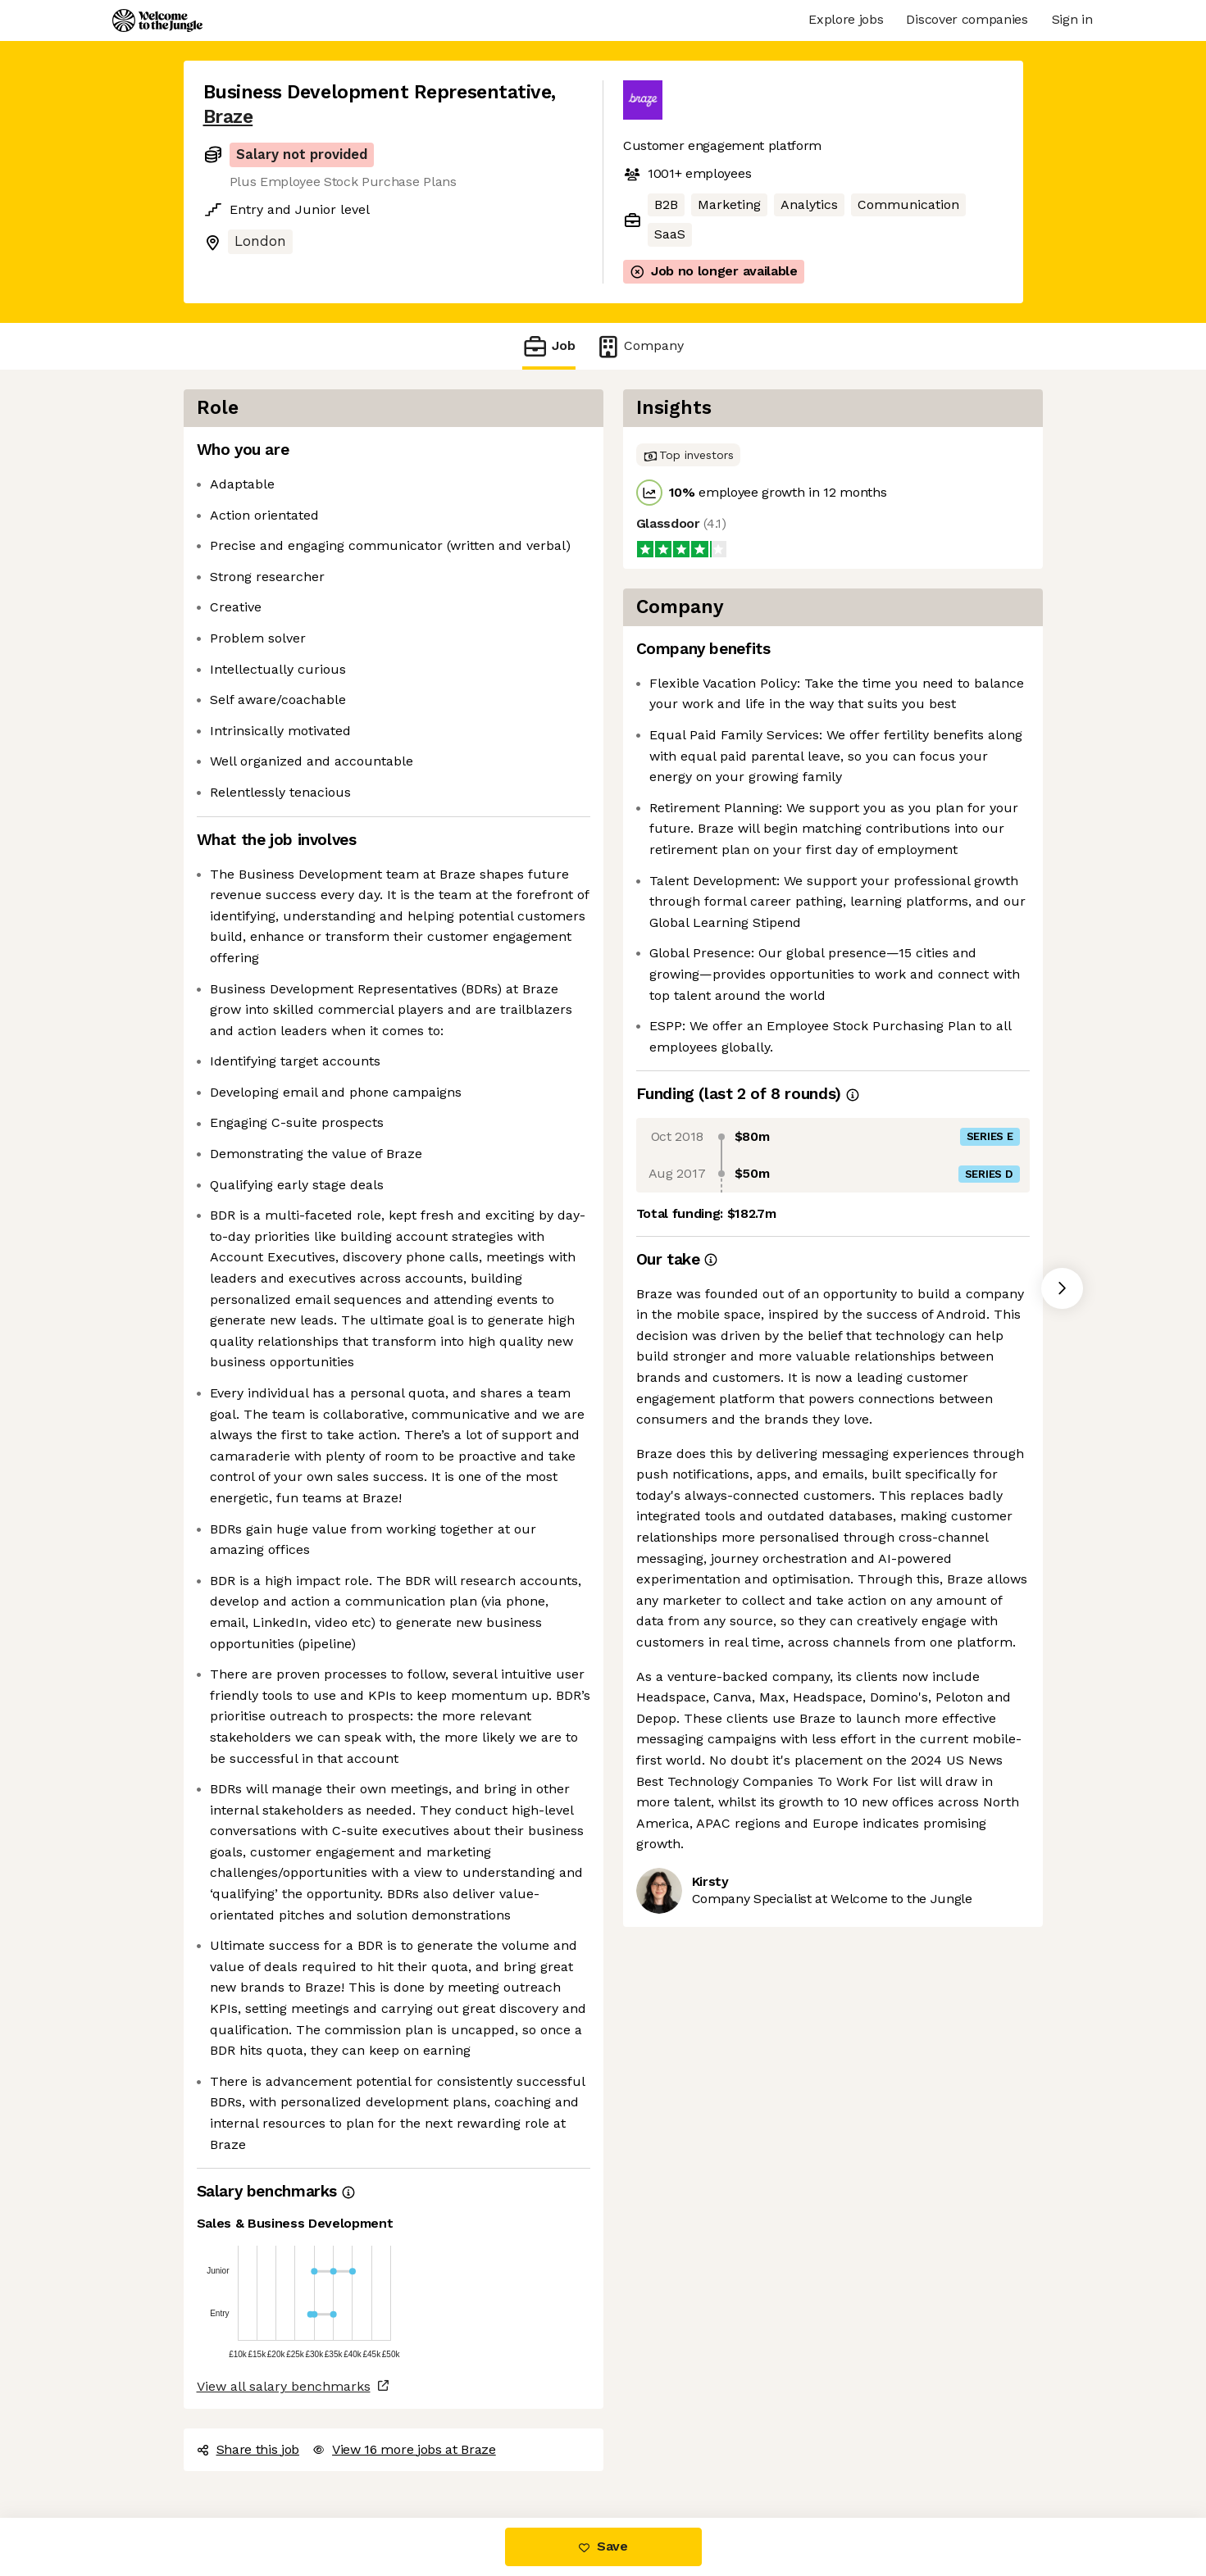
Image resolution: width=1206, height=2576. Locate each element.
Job (548, 346)
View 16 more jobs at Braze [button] (404, 2449)
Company (639, 346)
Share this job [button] (248, 2449)
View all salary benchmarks (284, 2386)
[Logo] (157, 20)
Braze (228, 117)
